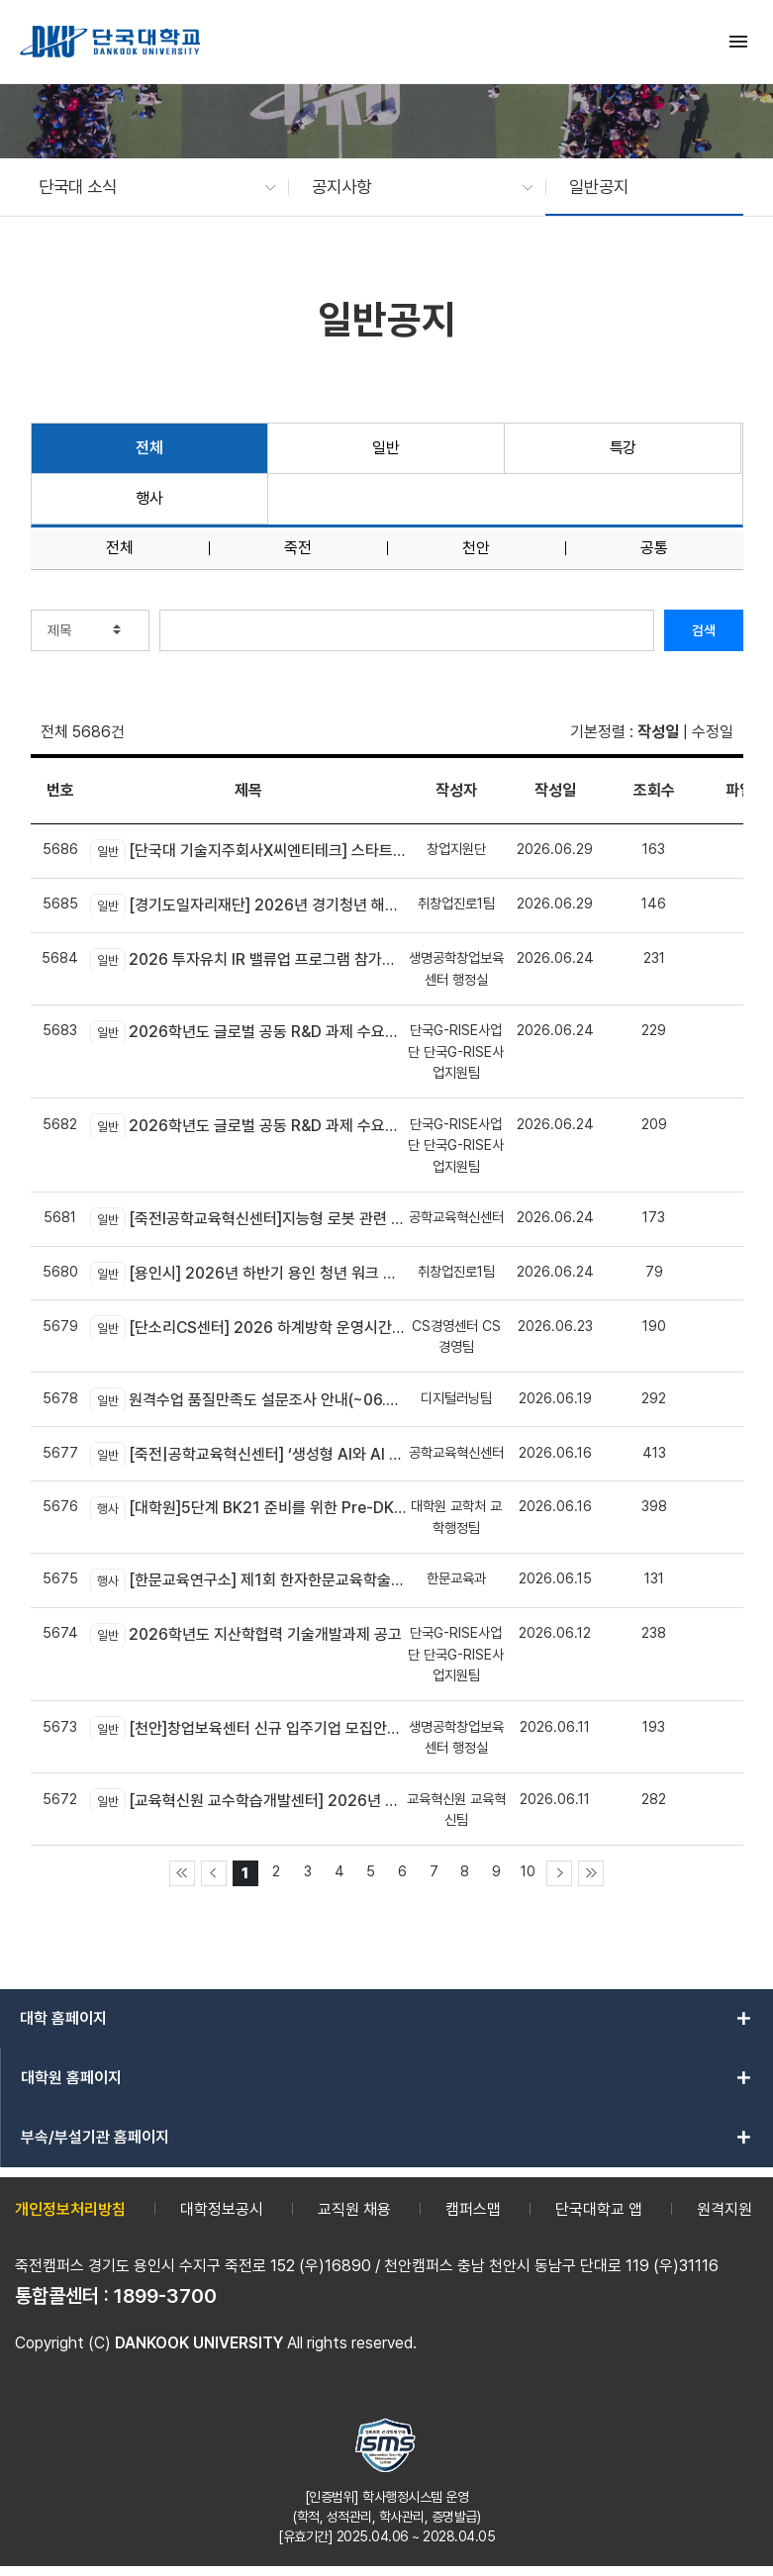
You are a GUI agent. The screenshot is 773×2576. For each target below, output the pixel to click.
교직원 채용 (354, 2209)
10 (528, 1870)
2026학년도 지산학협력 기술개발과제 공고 (246, 1635)
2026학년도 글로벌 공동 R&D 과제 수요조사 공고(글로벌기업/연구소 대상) (248, 1032)
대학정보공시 (221, 2209)
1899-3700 (165, 2296)
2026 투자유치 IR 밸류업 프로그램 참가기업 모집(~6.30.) (248, 960)
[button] (147, 187)
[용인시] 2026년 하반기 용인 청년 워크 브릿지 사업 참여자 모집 (248, 1274)
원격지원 (724, 2209)
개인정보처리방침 (70, 2209)
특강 (623, 447)
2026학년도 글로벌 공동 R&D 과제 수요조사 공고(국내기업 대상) (248, 1125)
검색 (704, 630)
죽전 (298, 548)
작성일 (658, 731)
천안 (476, 548)
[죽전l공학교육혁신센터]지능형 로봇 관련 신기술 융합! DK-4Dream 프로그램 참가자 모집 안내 (248, 1219)
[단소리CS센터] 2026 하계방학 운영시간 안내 (248, 1327)
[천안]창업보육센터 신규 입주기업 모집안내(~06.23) (248, 1728)
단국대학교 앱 (598, 2209)
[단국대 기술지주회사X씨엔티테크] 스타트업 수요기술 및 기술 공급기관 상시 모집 (248, 851)
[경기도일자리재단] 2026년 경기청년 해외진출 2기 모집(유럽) (248, 905)
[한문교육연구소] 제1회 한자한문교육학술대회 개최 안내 (248, 1580)
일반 (385, 447)
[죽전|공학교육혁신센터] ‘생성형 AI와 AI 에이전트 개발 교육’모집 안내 (248, 1454)
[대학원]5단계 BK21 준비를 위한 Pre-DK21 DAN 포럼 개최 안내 (248, 1508)
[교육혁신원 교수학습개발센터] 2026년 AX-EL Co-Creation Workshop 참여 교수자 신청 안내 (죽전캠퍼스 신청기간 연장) (248, 1800)
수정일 (712, 731)
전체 (149, 447)
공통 (654, 548)
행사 (149, 498)
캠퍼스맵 (473, 2209)
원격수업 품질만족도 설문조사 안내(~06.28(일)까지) (248, 1399)
